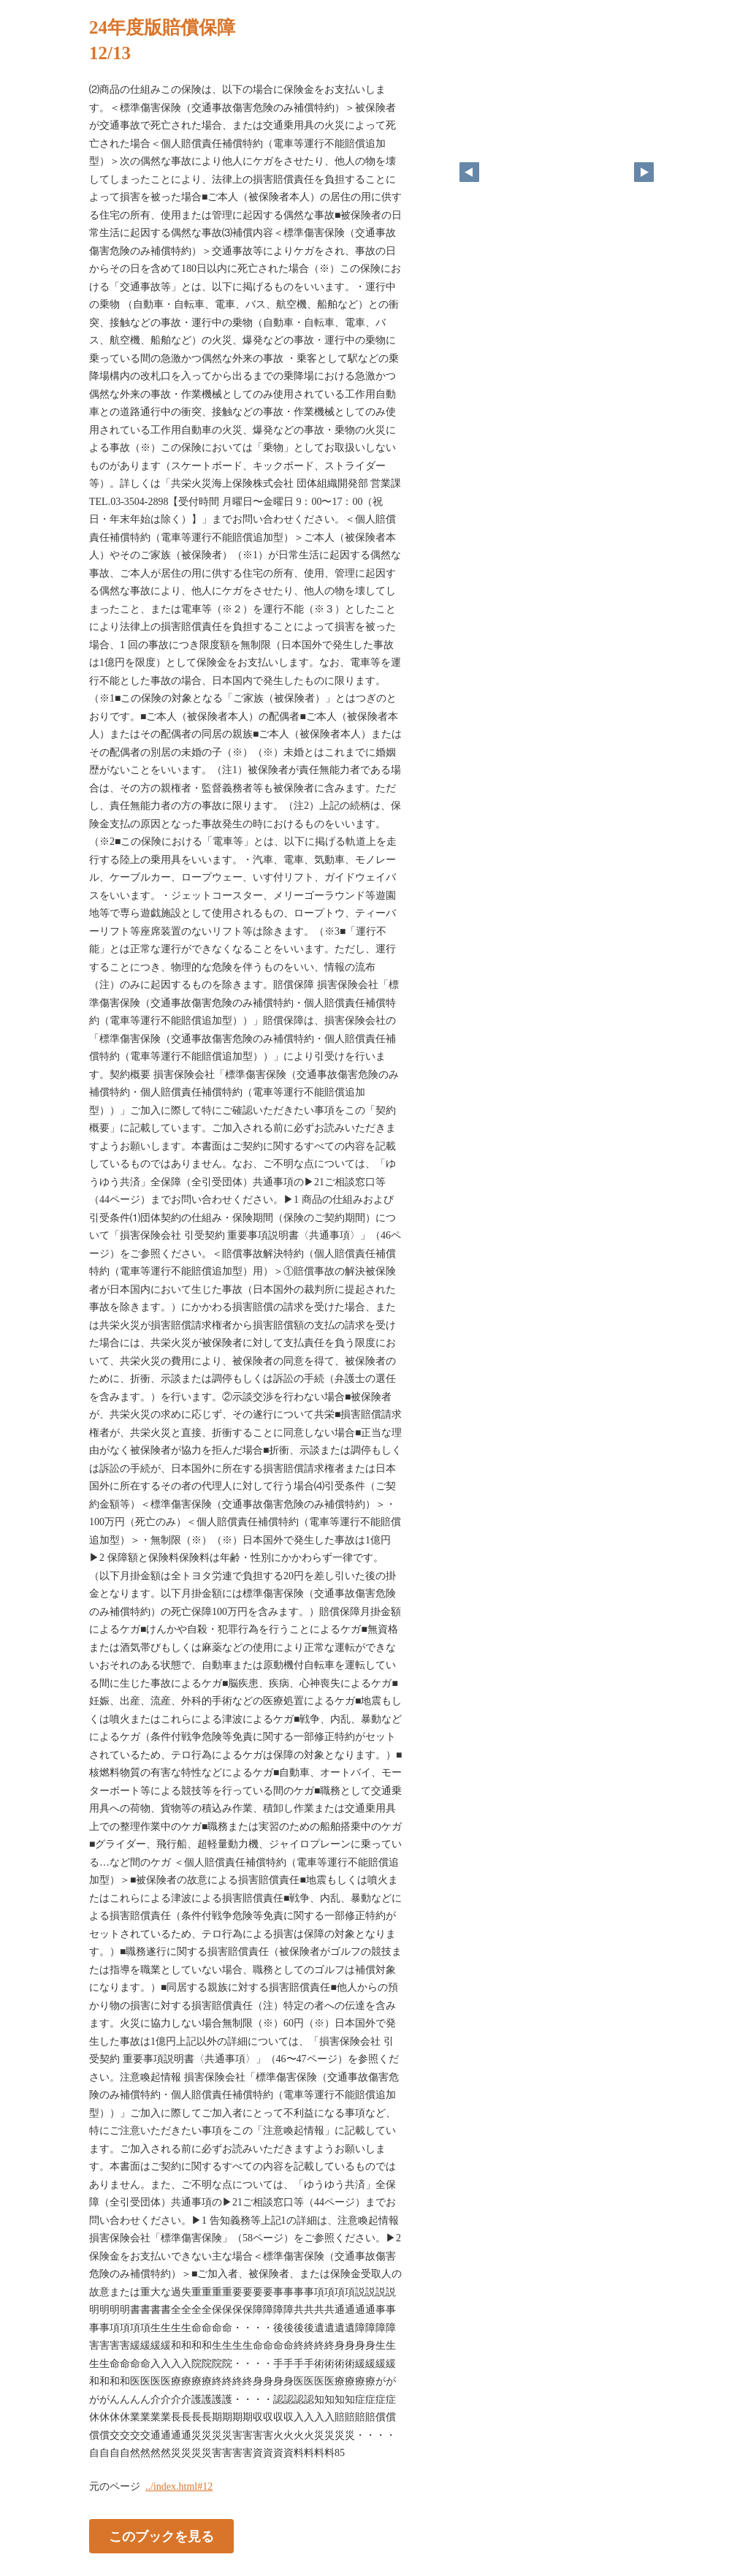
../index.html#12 (179, 2486)
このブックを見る (161, 2535)
